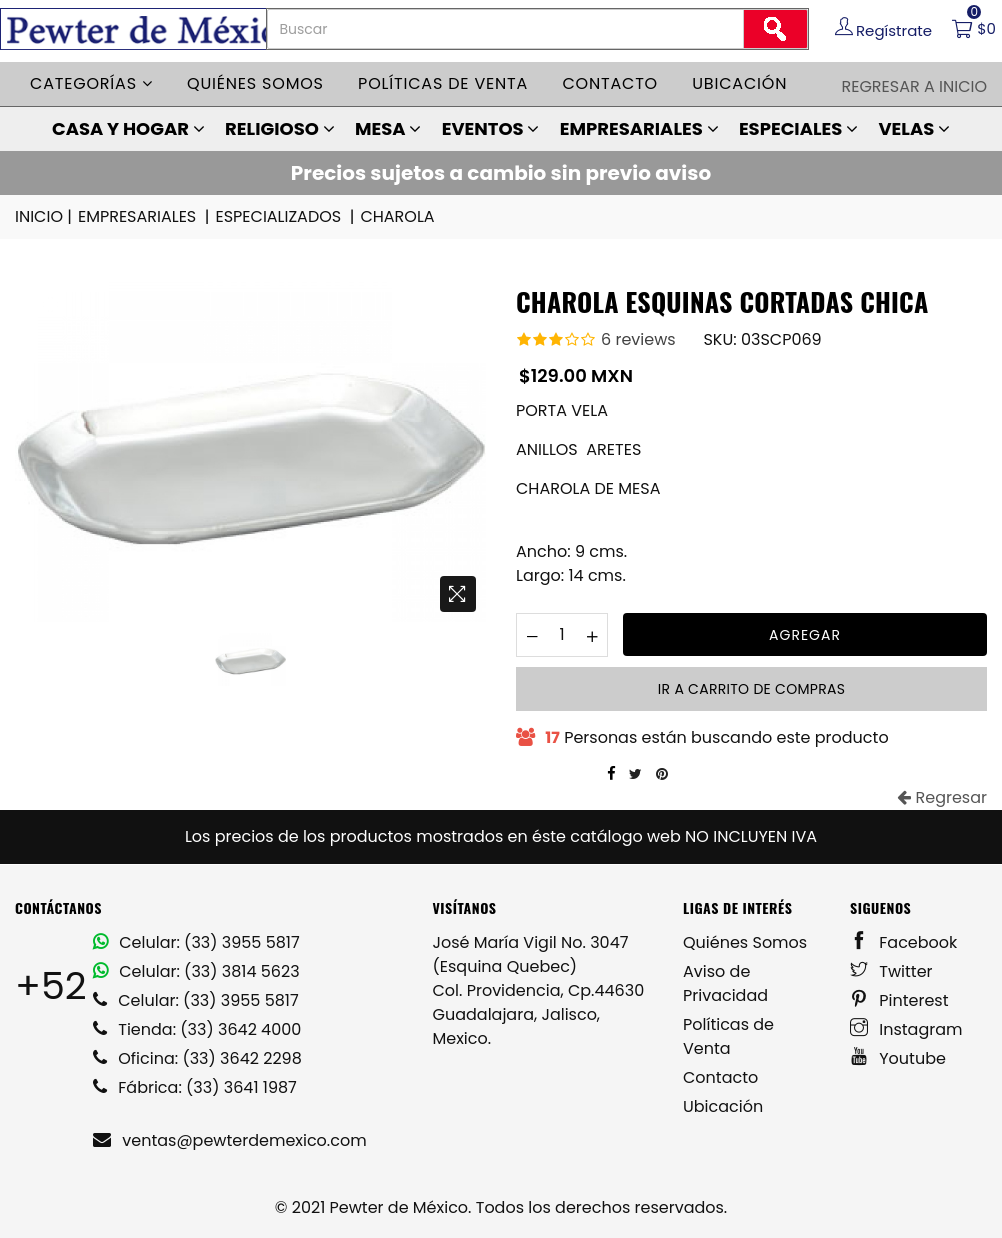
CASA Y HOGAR (128, 128)
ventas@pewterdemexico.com (230, 1140)
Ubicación (739, 83)
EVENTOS (491, 128)
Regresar (942, 797)
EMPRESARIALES (639, 128)
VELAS (914, 128)
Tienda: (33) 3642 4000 (197, 1029)
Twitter (891, 971)
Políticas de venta (443, 83)
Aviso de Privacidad (725, 983)
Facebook (903, 942)
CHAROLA (397, 216)
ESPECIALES (798, 128)
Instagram (906, 1029)
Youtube (898, 1058)
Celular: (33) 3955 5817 (196, 942)
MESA (388, 128)
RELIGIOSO (280, 128)
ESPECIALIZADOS (286, 217)
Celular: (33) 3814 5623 (196, 971)
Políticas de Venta (728, 1036)
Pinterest (899, 1000)
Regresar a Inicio (914, 86)
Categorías (91, 83)
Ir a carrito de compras (751, 689)
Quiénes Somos (745, 942)
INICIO (45, 217)
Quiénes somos (255, 83)
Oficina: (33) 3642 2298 (197, 1058)
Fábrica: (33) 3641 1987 (195, 1087)
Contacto (610, 83)
